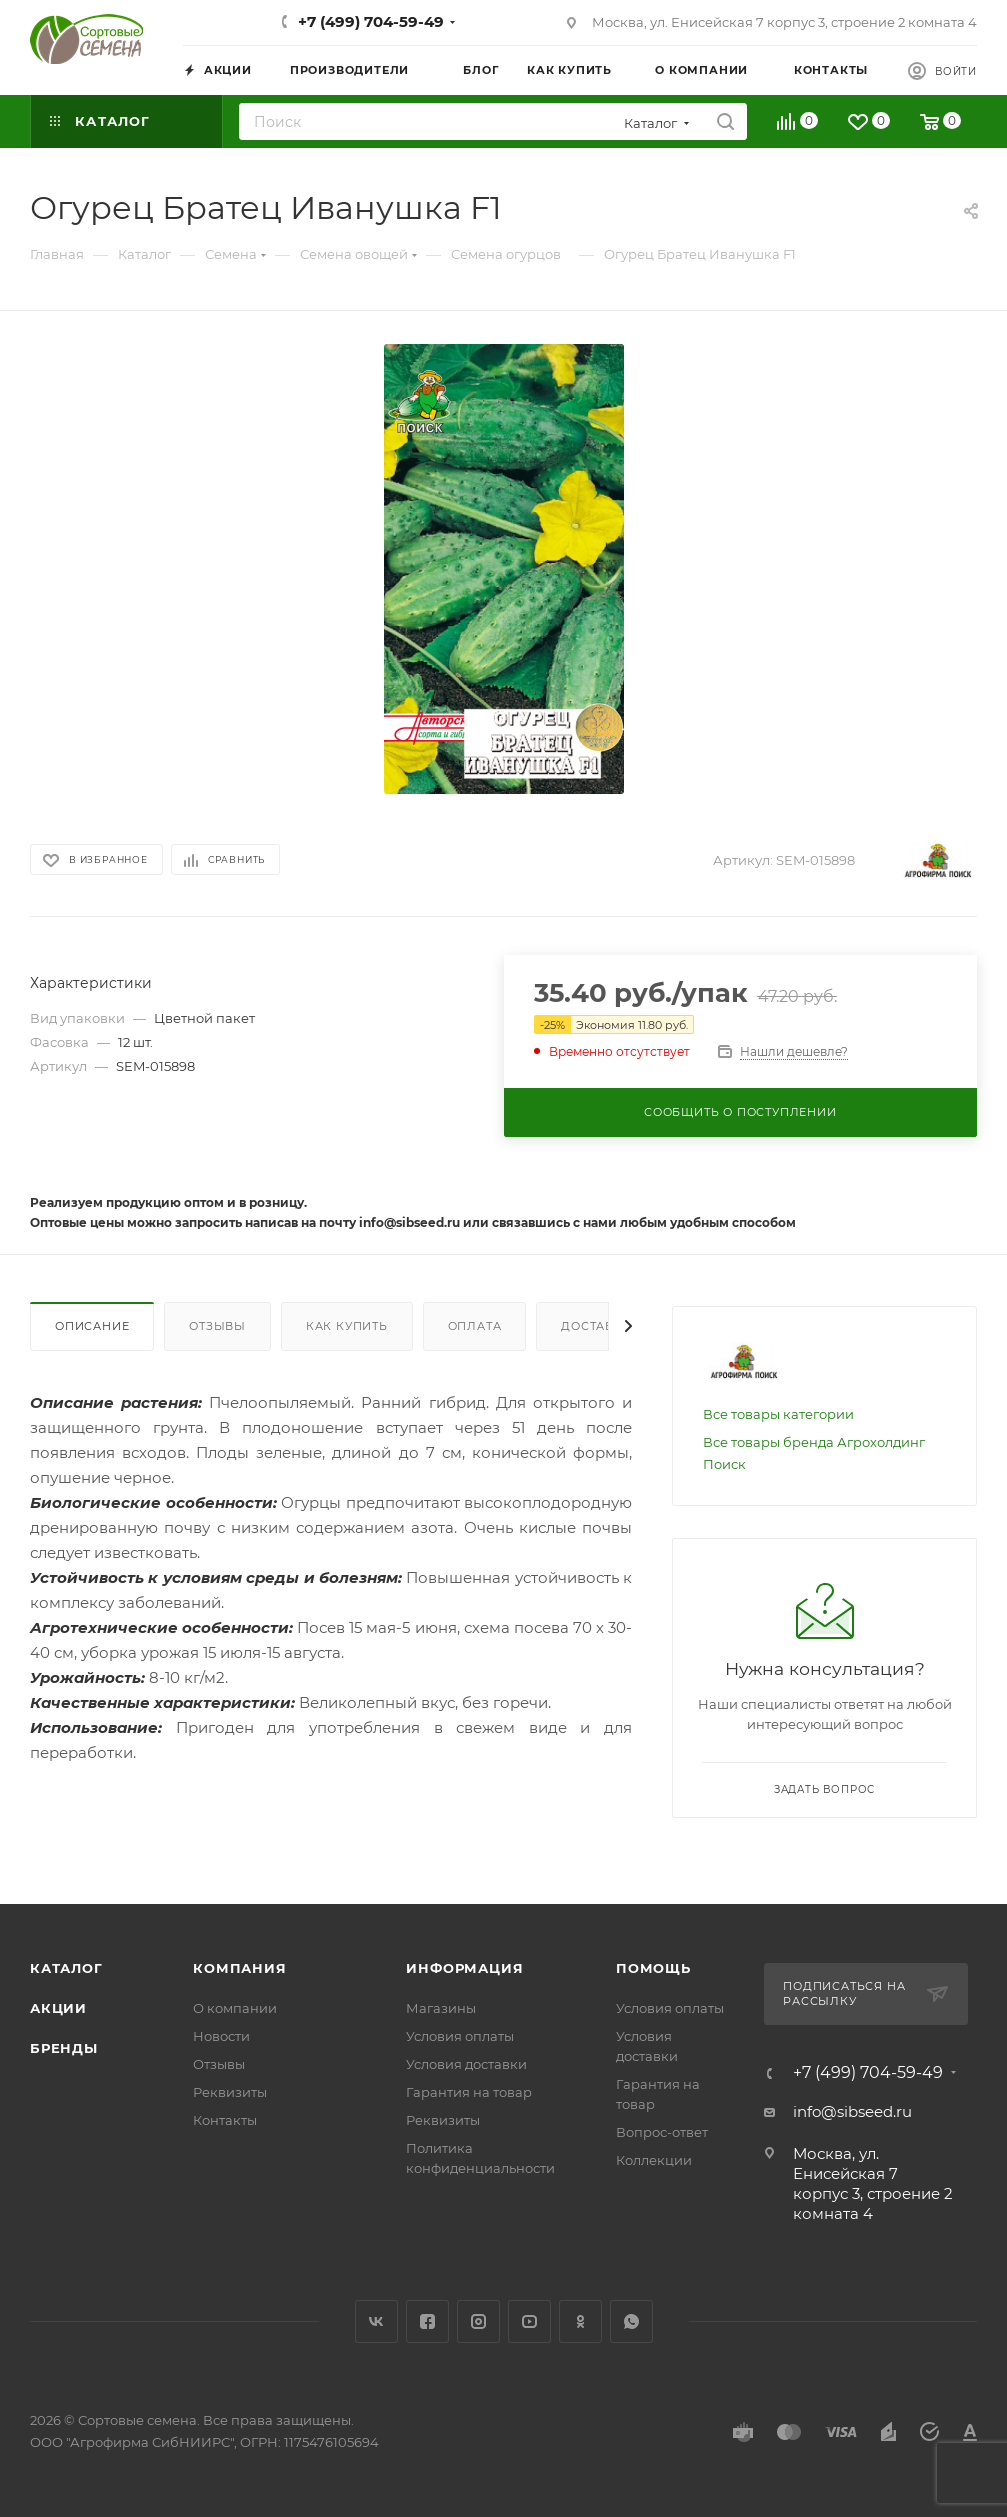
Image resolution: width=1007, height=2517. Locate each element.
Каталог (66, 1968)
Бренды (64, 2048)
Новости (221, 2036)
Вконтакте (376, 2321)
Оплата (475, 1326)
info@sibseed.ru (852, 2111)
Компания (239, 1968)
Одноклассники (580, 2321)
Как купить (347, 1326)
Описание (92, 1326)
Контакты (225, 2120)
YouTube (529, 2321)
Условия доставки (466, 2064)
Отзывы (217, 1326)
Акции (58, 2008)
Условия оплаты (460, 2036)
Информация (464, 1968)
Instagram (478, 2321)
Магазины (441, 2008)
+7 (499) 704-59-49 (371, 21)
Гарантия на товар (469, 2092)
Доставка (596, 1326)
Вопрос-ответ (662, 2132)
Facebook (427, 2321)
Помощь (653, 1968)
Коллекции (654, 2160)
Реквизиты (230, 2092)
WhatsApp (631, 2321)
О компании (235, 2008)
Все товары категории (778, 1414)
